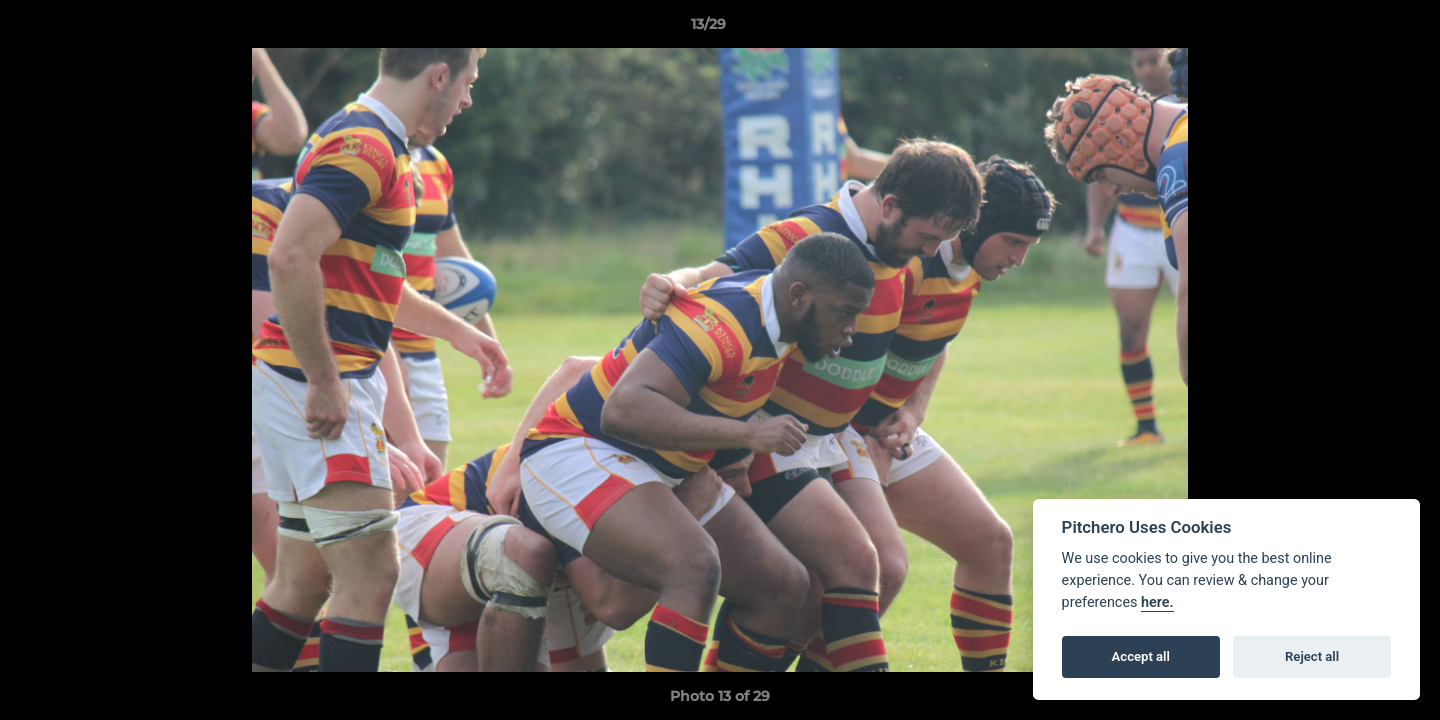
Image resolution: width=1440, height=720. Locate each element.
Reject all (1312, 656)
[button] (1356, 29)
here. (1157, 602)
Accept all (1141, 656)
